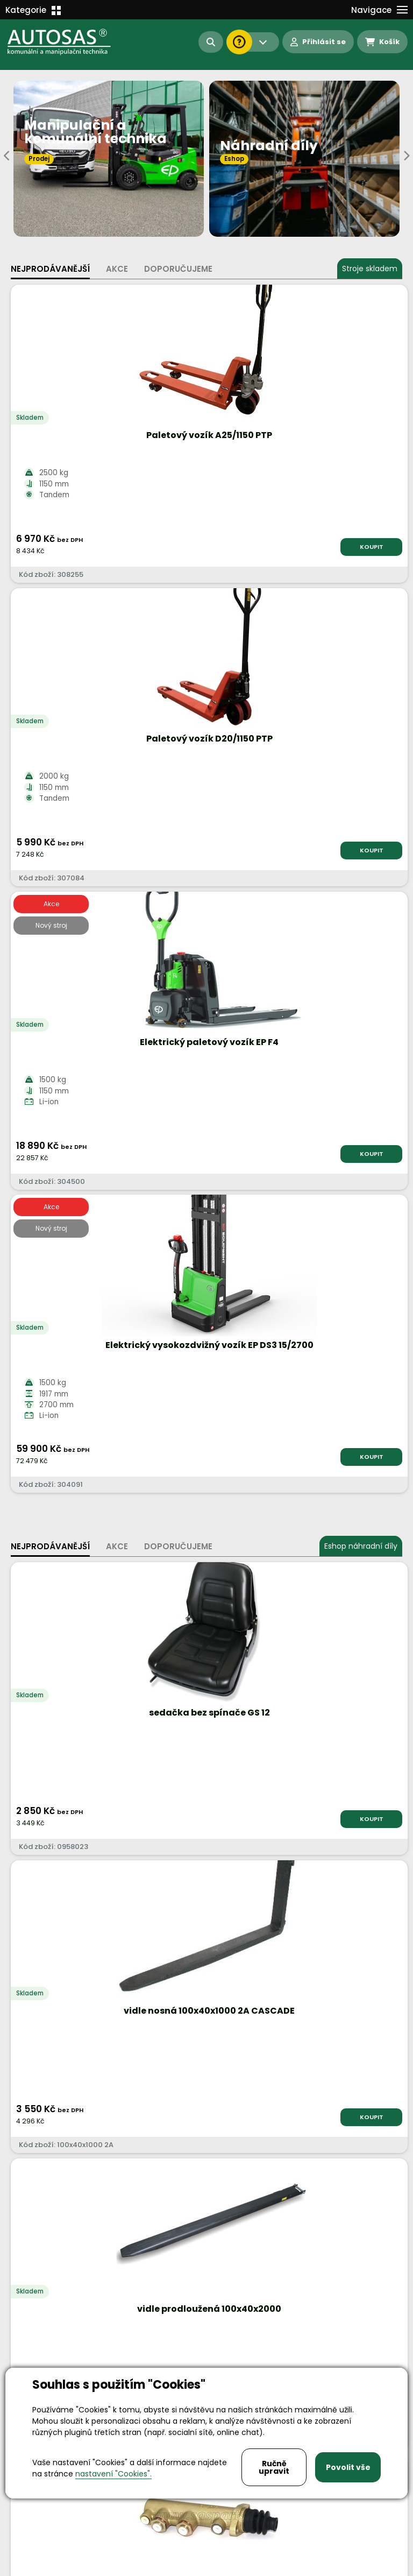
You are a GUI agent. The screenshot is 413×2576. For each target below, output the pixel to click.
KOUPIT (168, 546)
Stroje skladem (369, 268)
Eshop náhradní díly (360, 939)
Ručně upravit (274, 2467)
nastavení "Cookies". (113, 2473)
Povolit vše (348, 2467)
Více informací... (230, 1771)
